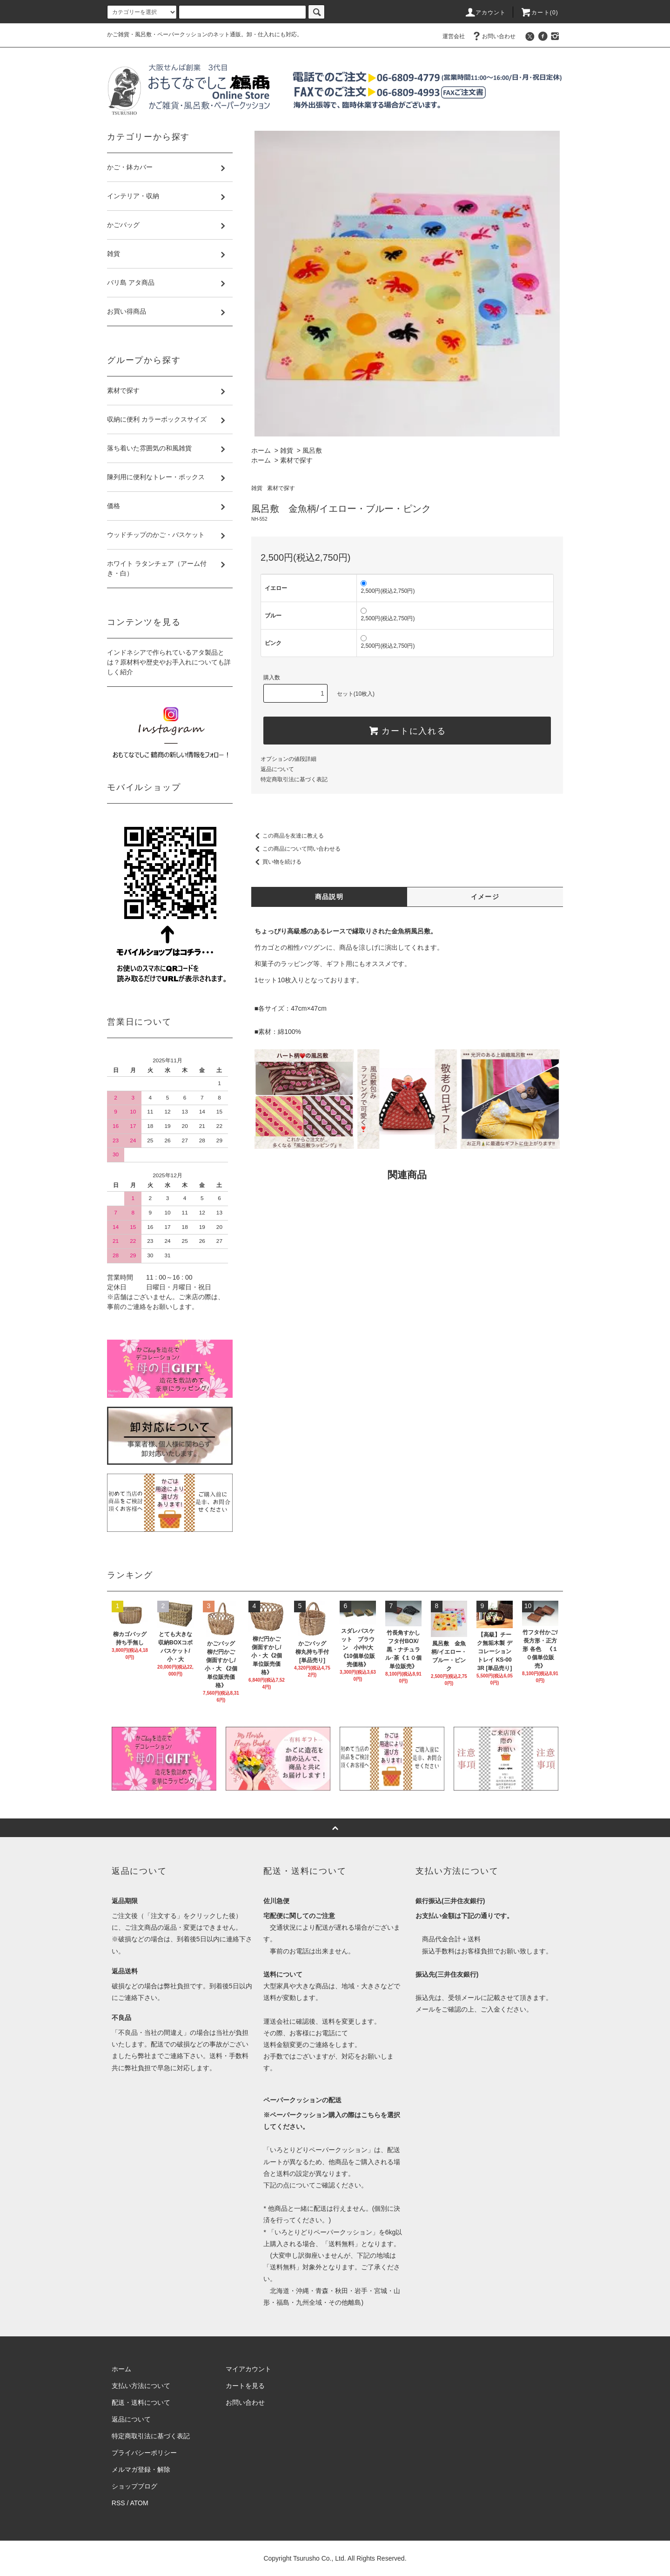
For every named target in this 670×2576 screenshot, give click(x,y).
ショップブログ (134, 2486)
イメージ (485, 896)
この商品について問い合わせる (296, 848)
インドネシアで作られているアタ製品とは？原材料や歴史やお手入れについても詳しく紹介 (169, 662)
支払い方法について (141, 2385)
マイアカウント (248, 2369)
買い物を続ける (276, 862)
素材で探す (296, 460)
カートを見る (245, 2385)
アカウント (485, 12)
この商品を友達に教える (287, 835)
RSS (118, 2503)
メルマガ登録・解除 (141, 2469)
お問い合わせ (493, 36)
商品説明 (329, 896)
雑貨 (286, 450)
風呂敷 (312, 450)
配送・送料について (141, 2402)
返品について (277, 769)
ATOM (139, 2503)
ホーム (261, 450)
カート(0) (539, 12)
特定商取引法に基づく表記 (294, 779)
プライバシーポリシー (144, 2452)
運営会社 (453, 36)
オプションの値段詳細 (288, 759)
